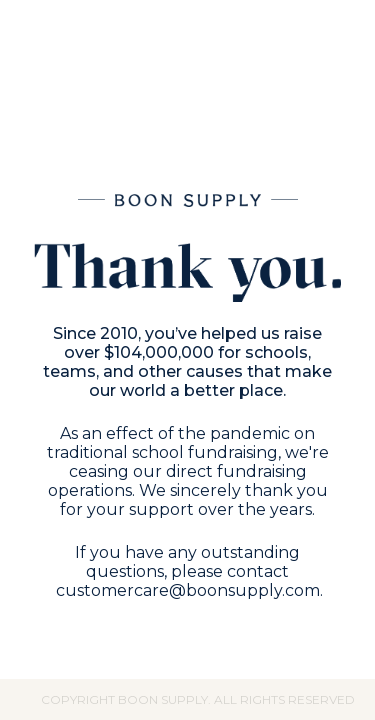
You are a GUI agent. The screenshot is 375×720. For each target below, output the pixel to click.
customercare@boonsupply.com (188, 590)
